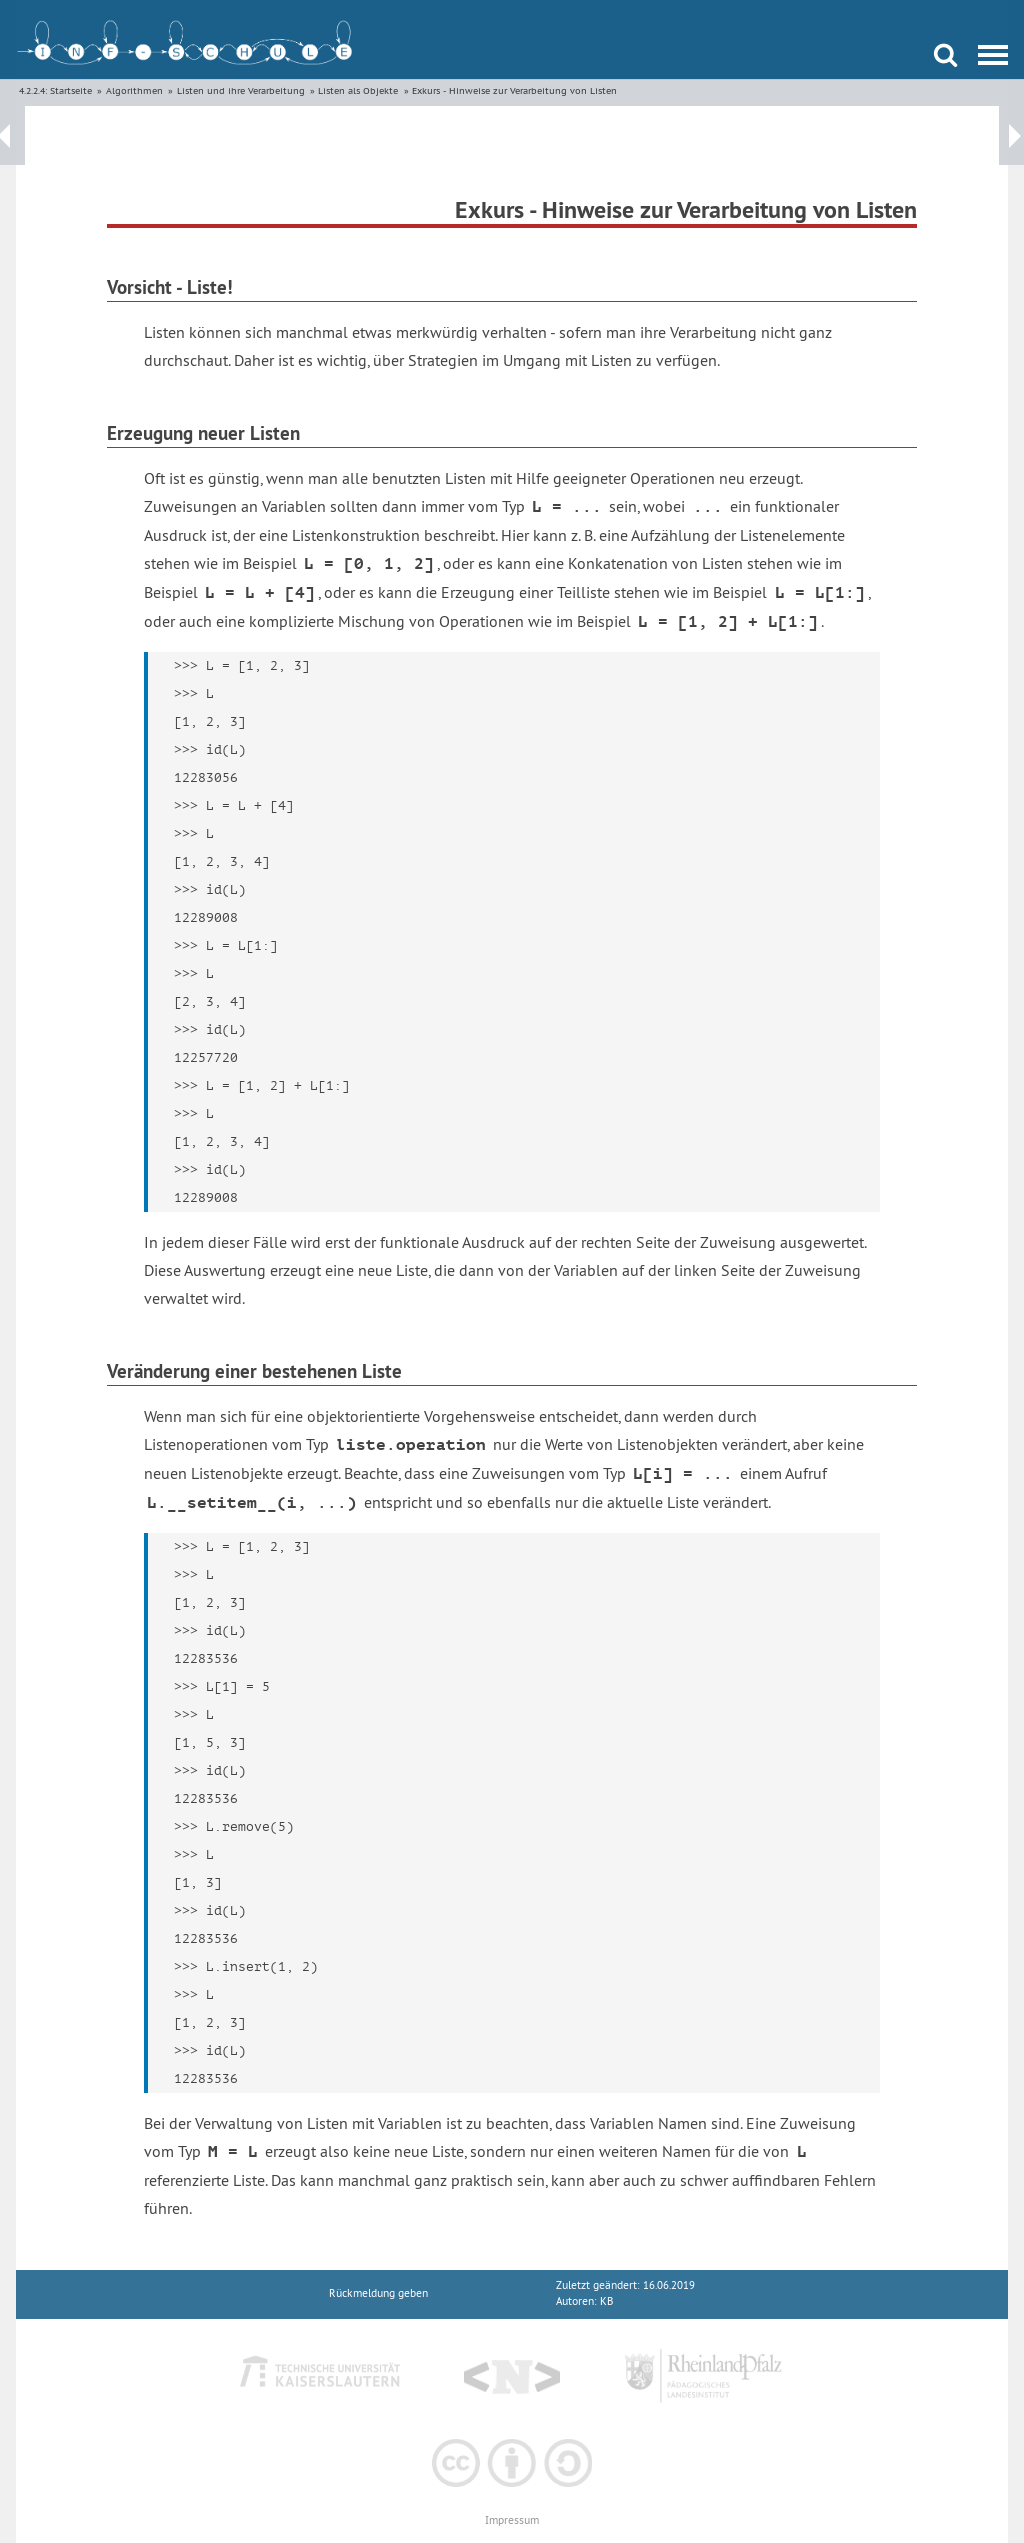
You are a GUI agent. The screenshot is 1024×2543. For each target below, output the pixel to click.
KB (606, 2301)
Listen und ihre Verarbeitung (241, 90)
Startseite (71, 90)
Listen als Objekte (358, 90)
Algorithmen (134, 90)
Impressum (512, 2520)
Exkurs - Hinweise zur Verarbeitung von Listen (514, 90)
